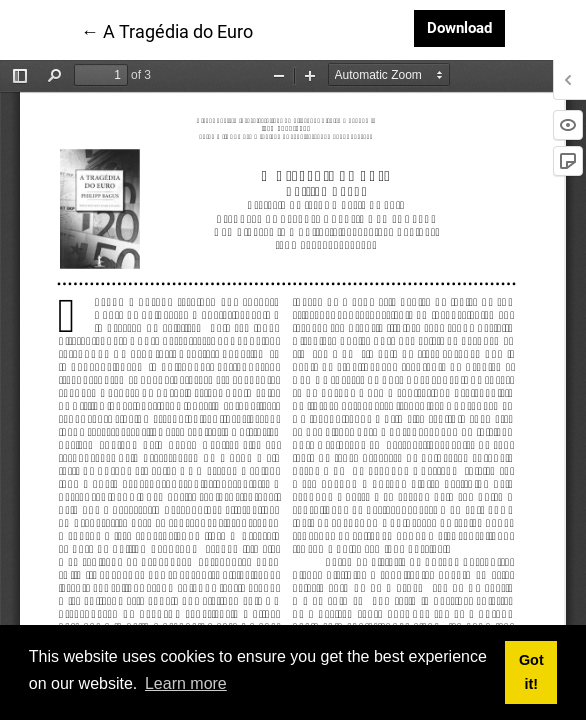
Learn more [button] (186, 683)
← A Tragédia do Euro (167, 30)
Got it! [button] (531, 672)
